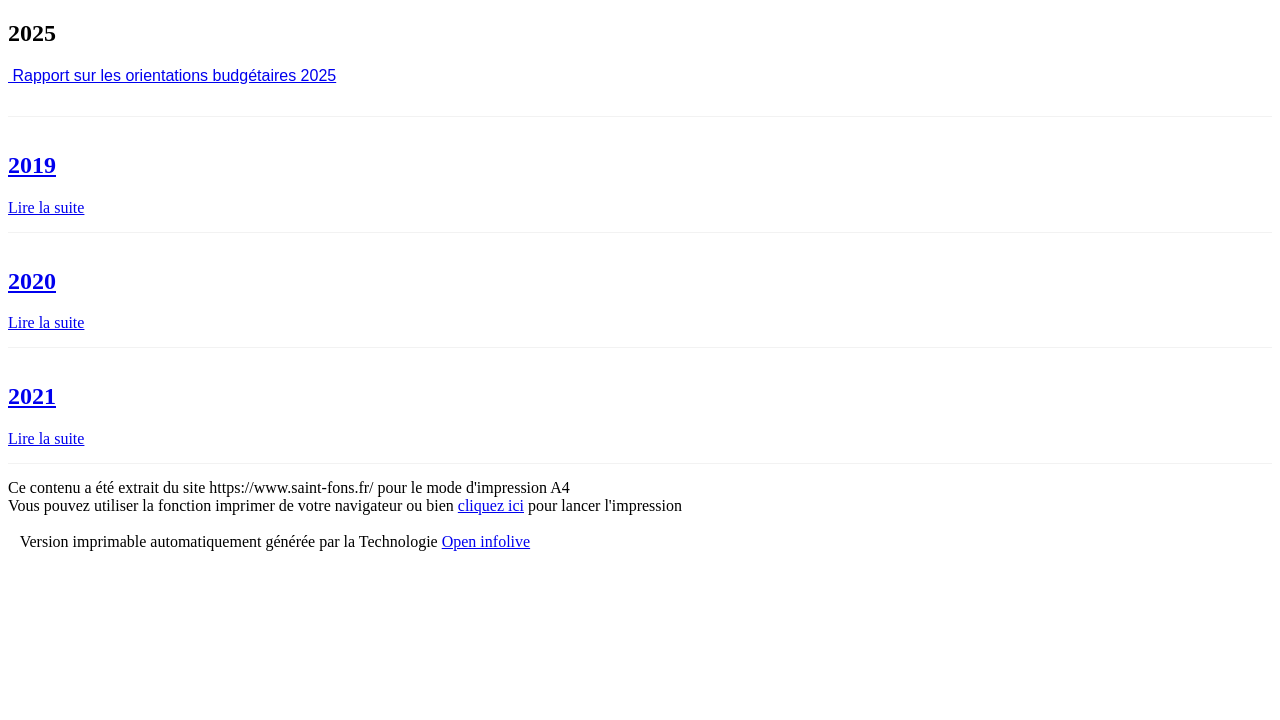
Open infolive (486, 541)
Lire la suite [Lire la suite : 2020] (46, 322)
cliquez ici (491, 505)
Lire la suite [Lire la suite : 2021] (46, 438)
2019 (32, 165)
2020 (32, 281)
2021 (32, 396)
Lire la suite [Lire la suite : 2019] (46, 207)
